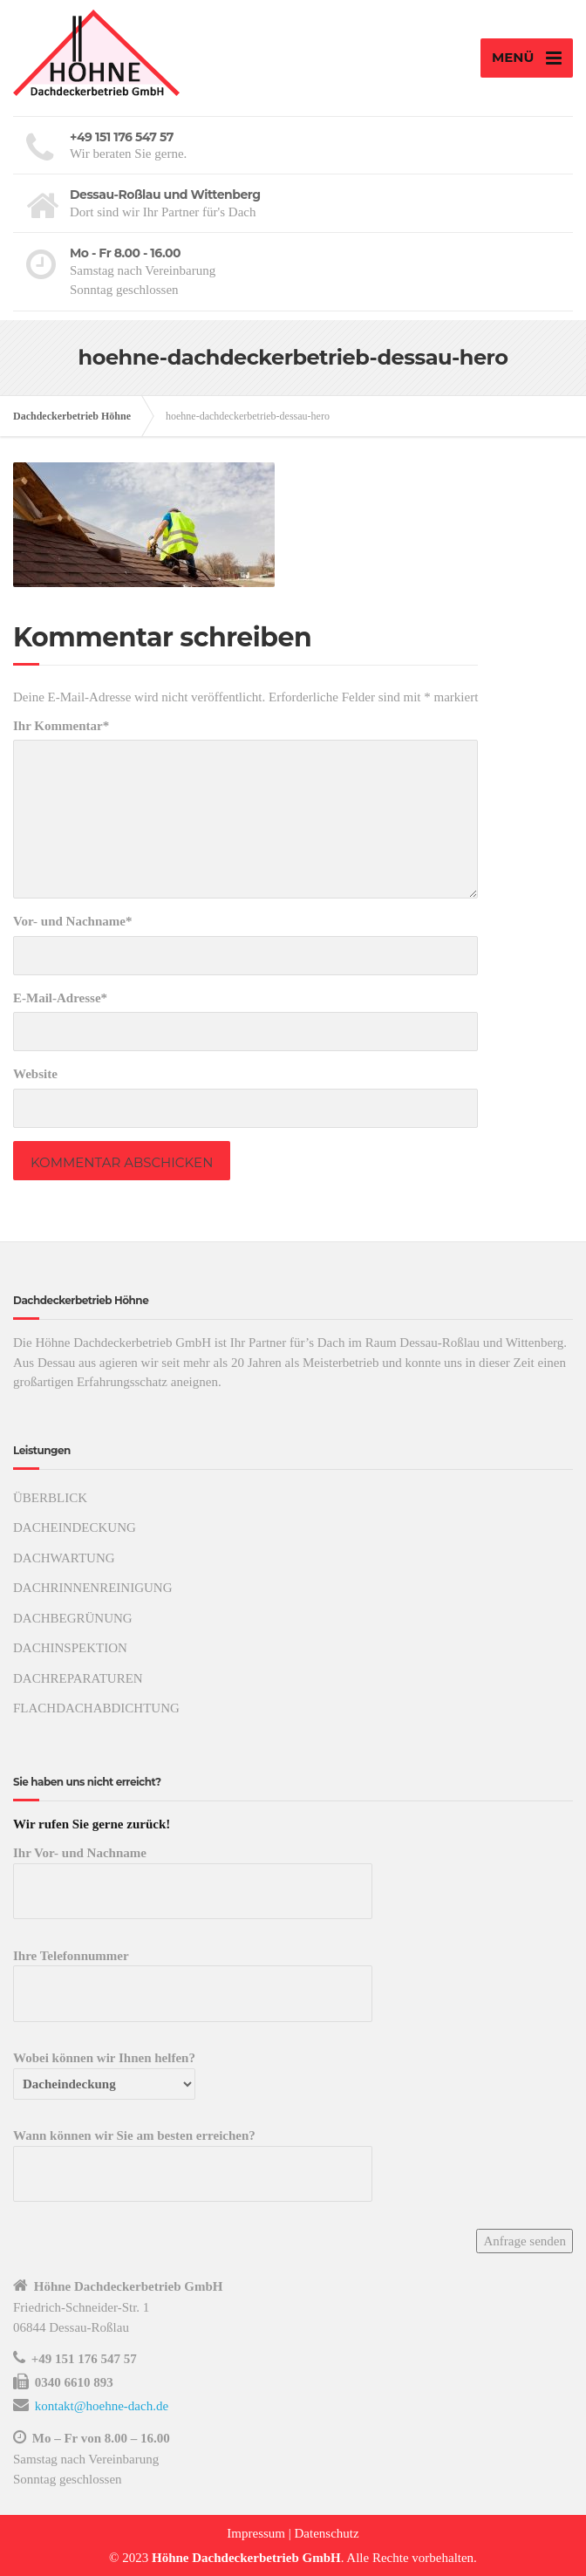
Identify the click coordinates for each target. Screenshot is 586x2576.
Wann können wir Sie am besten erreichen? (192, 2154)
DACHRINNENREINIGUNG (92, 1588)
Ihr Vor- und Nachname (192, 1872)
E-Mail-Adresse (60, 998)
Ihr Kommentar (61, 726)
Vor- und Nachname (72, 921)
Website (35, 1074)
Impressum (256, 2533)
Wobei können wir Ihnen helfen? (104, 2071)
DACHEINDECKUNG (74, 1527)
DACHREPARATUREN (78, 1678)
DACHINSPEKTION (70, 1648)
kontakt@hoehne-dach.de (101, 2406)
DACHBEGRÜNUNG (73, 1618)
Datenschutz (327, 2533)
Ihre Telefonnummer (192, 1975)
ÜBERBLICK (50, 1498)
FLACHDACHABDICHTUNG (96, 1708)
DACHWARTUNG (64, 1558)
